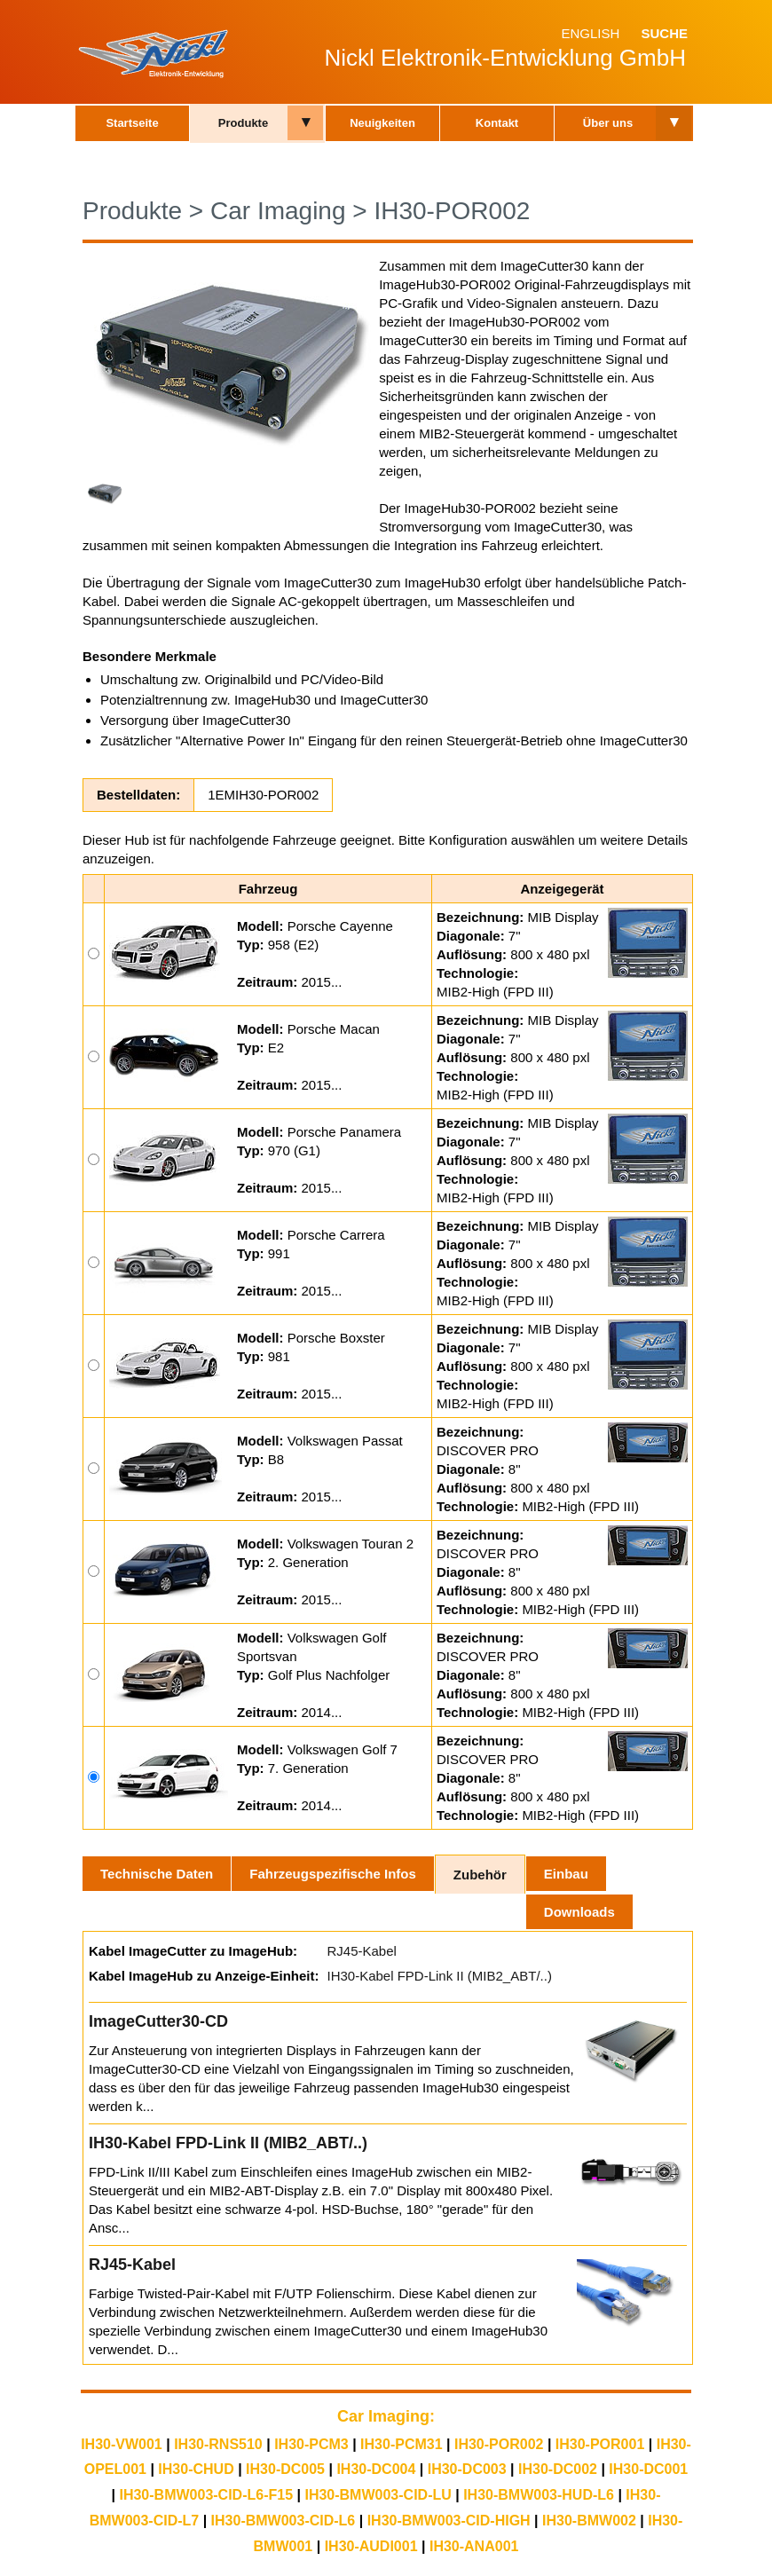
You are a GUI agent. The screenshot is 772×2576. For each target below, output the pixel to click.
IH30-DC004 (375, 2469)
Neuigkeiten (382, 123)
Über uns (608, 123)
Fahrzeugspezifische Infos (332, 1873)
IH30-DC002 (557, 2469)
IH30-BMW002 (589, 2520)
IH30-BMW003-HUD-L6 (538, 2494)
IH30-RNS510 (218, 2444)
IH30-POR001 (600, 2444)
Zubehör (480, 1874)
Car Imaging (278, 211)
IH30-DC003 (467, 2469)
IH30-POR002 (452, 211)
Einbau (566, 1873)
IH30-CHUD (195, 2469)
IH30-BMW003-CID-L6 (283, 2520)
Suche (664, 33)
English (590, 33)
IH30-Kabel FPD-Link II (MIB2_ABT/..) (439, 1975)
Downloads (579, 1911)
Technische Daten (156, 1873)
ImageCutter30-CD (158, 2021)
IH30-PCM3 (311, 2444)
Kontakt (497, 123)
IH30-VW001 (121, 2444)
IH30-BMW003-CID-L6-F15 (206, 2494)
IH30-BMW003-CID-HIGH (449, 2520)
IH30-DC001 (648, 2469)
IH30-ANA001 (473, 2546)
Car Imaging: (386, 2416)
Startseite (132, 123)
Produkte (243, 123)
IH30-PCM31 (401, 2444)
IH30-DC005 (285, 2469)
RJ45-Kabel (361, 1950)
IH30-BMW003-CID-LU (377, 2494)
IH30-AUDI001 (371, 2546)
